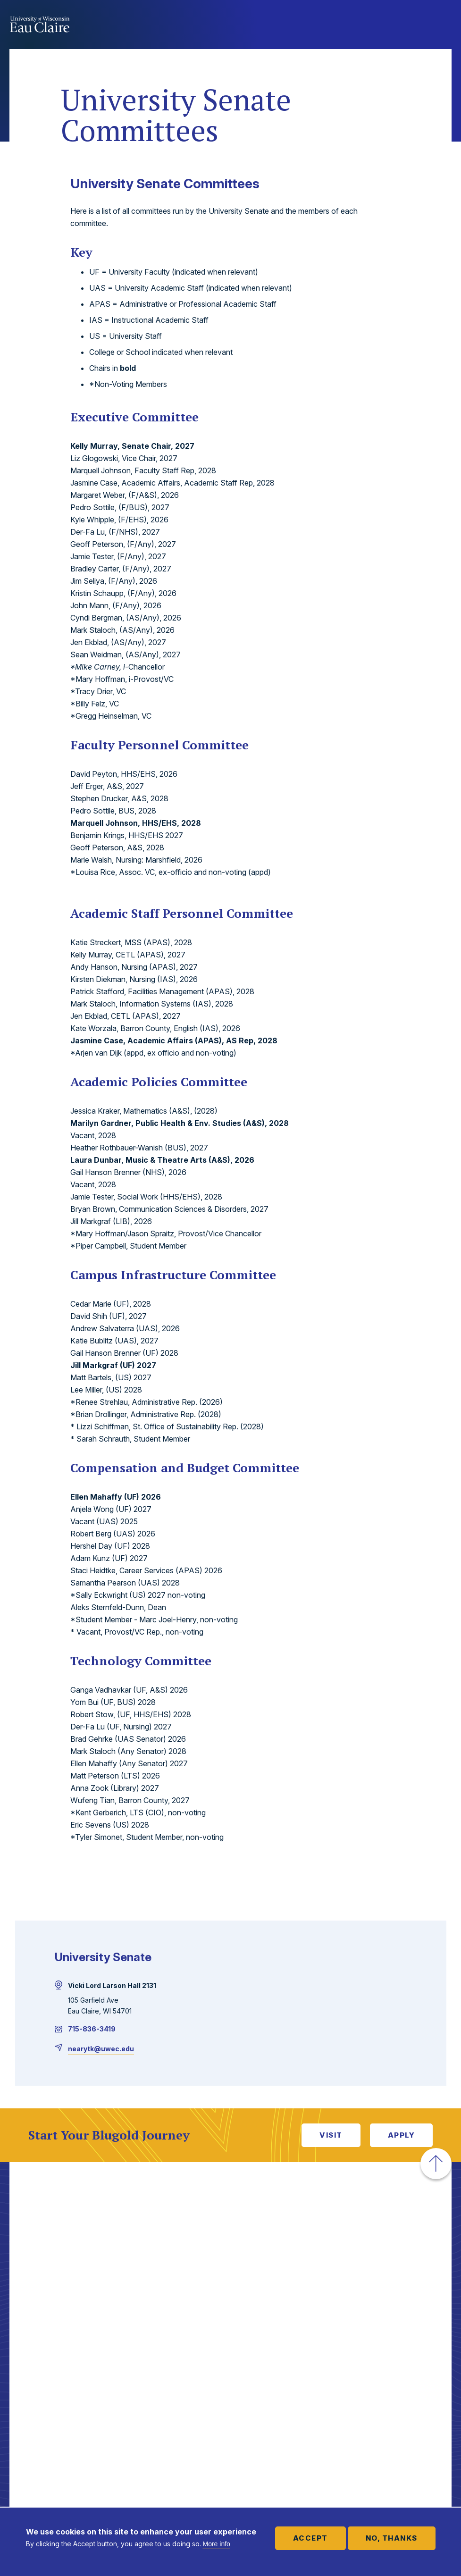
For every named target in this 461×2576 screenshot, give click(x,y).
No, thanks (392, 2538)
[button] (436, 2163)
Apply (401, 2135)
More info (216, 2544)
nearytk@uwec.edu (101, 2049)
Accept (310, 2538)
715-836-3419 (92, 2029)
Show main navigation (442, 25)
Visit (331, 2135)
